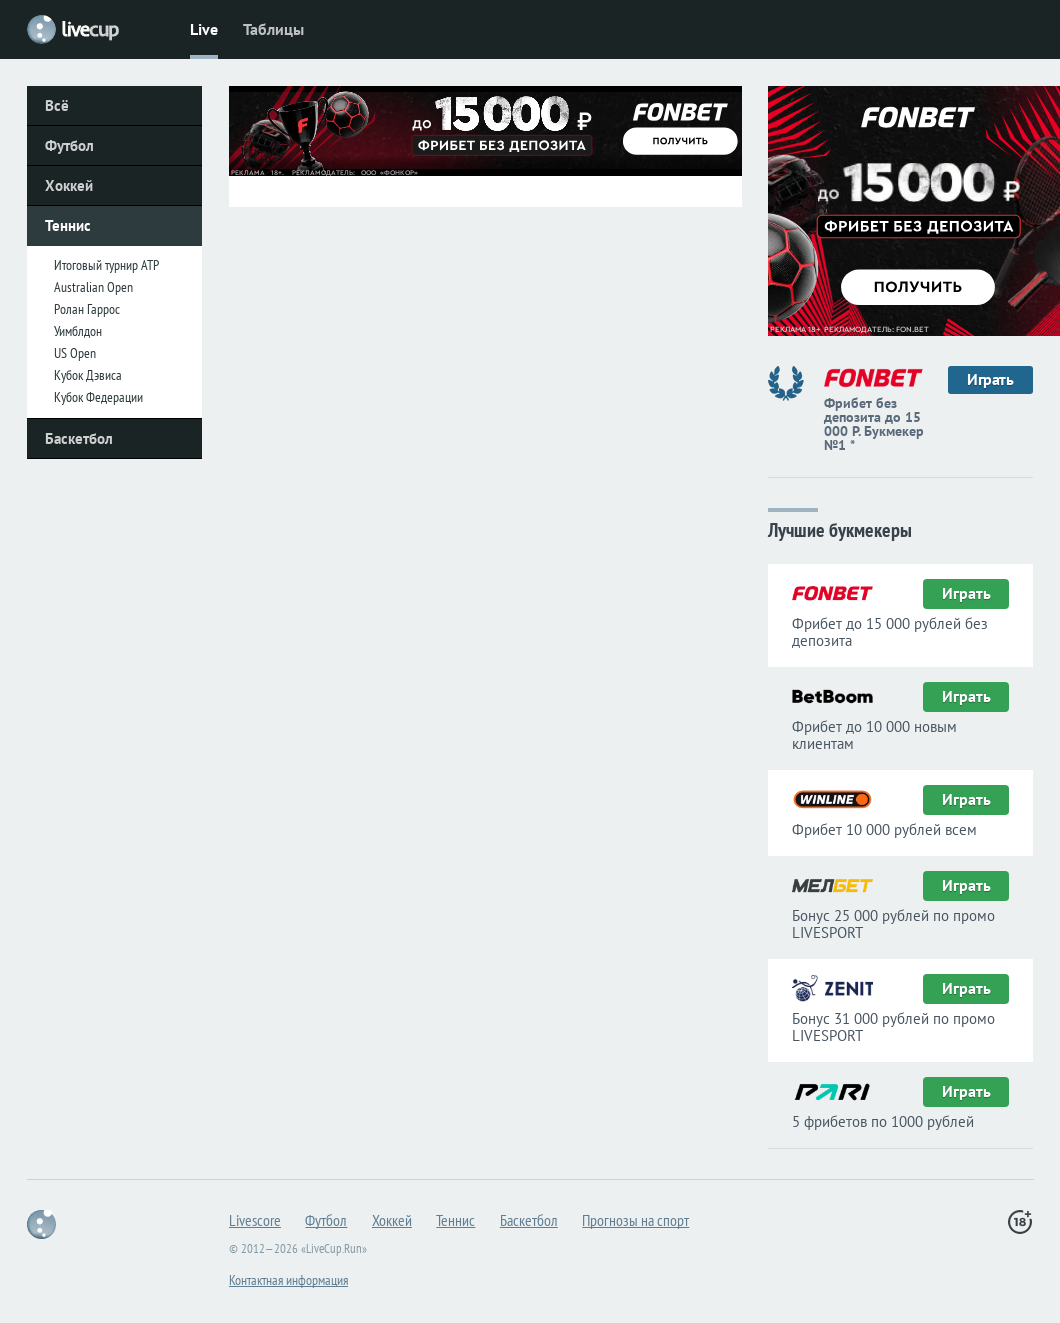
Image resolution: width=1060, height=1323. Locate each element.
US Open (75, 353)
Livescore (255, 1220)
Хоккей (69, 185)
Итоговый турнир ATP (106, 265)
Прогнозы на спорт (635, 1220)
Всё (57, 105)
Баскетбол (79, 438)
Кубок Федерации (98, 397)
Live (204, 29)
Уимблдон (78, 331)
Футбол (69, 145)
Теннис (68, 225)
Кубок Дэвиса (88, 375)
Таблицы (273, 29)
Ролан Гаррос (87, 309)
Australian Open (93, 287)
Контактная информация (288, 1280)
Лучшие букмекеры (840, 528)
